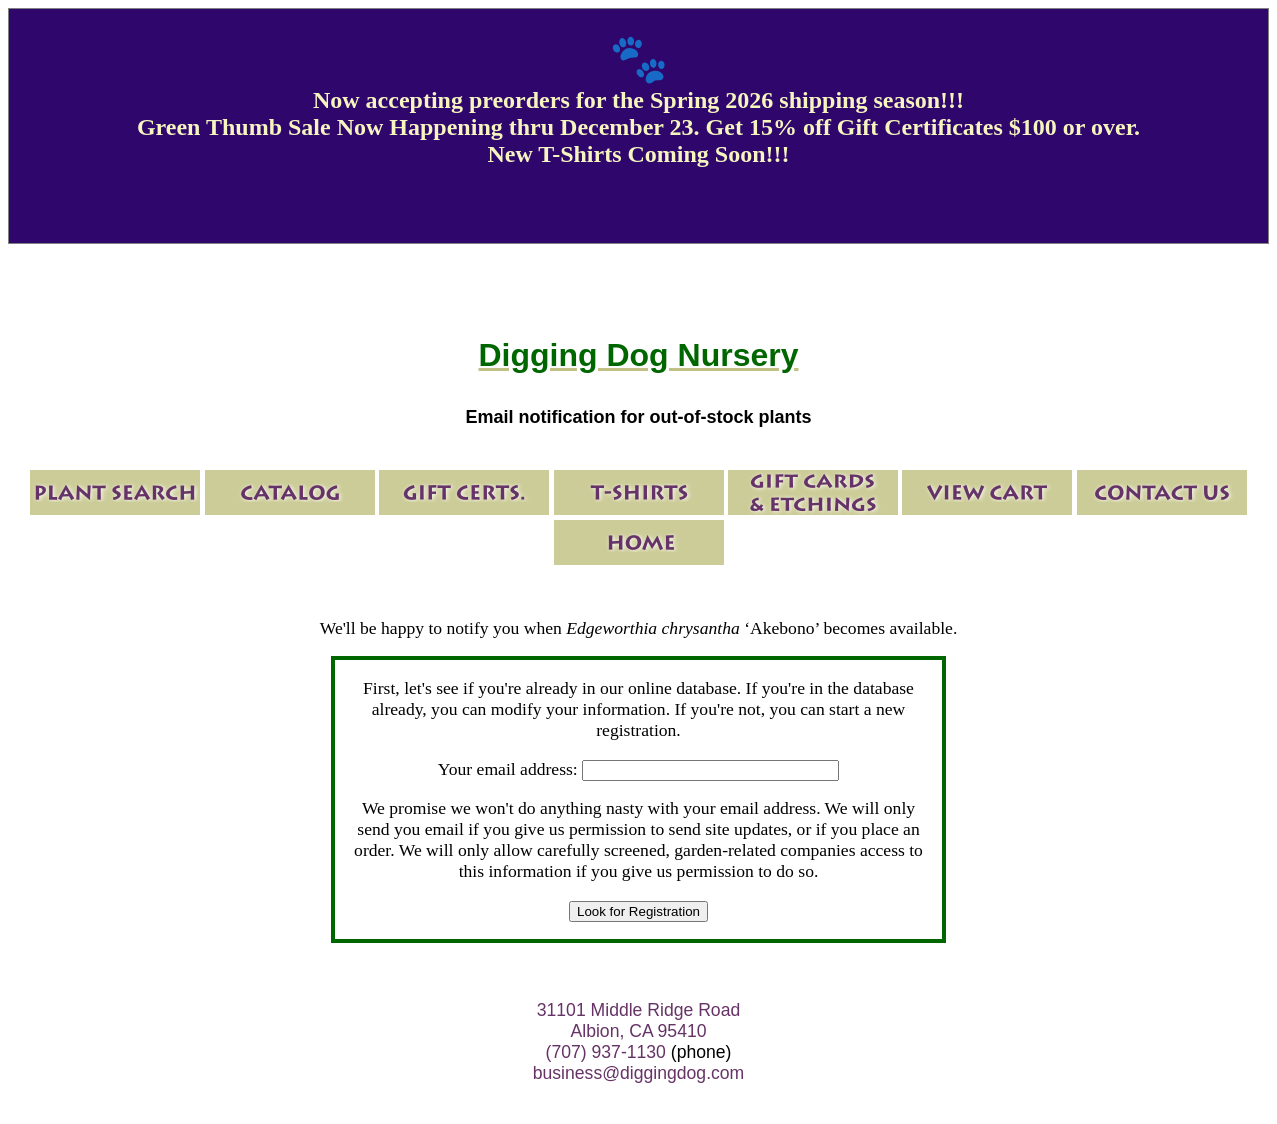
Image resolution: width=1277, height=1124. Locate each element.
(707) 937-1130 (606, 1052)
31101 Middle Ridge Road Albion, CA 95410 (638, 1020)
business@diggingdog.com (639, 1073)
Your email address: (508, 769)
